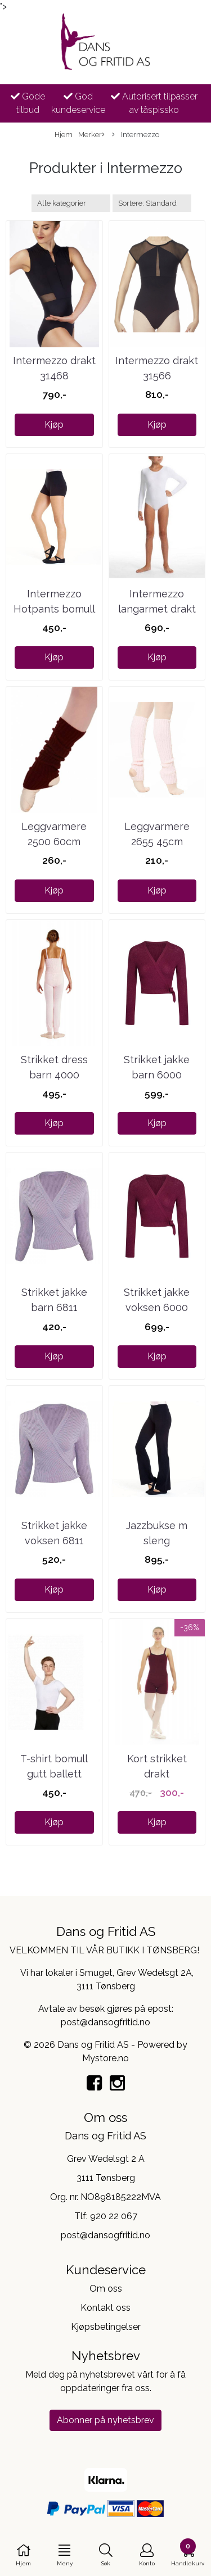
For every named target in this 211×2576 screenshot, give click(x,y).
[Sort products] (152, 203)
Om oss (105, 2288)
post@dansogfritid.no (105, 2235)
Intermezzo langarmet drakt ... (157, 609)
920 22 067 (113, 2216)
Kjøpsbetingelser (106, 2326)
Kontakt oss (105, 2307)
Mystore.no (105, 2058)
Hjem (64, 134)
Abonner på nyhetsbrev (105, 2420)
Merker (91, 135)
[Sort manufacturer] (71, 203)
